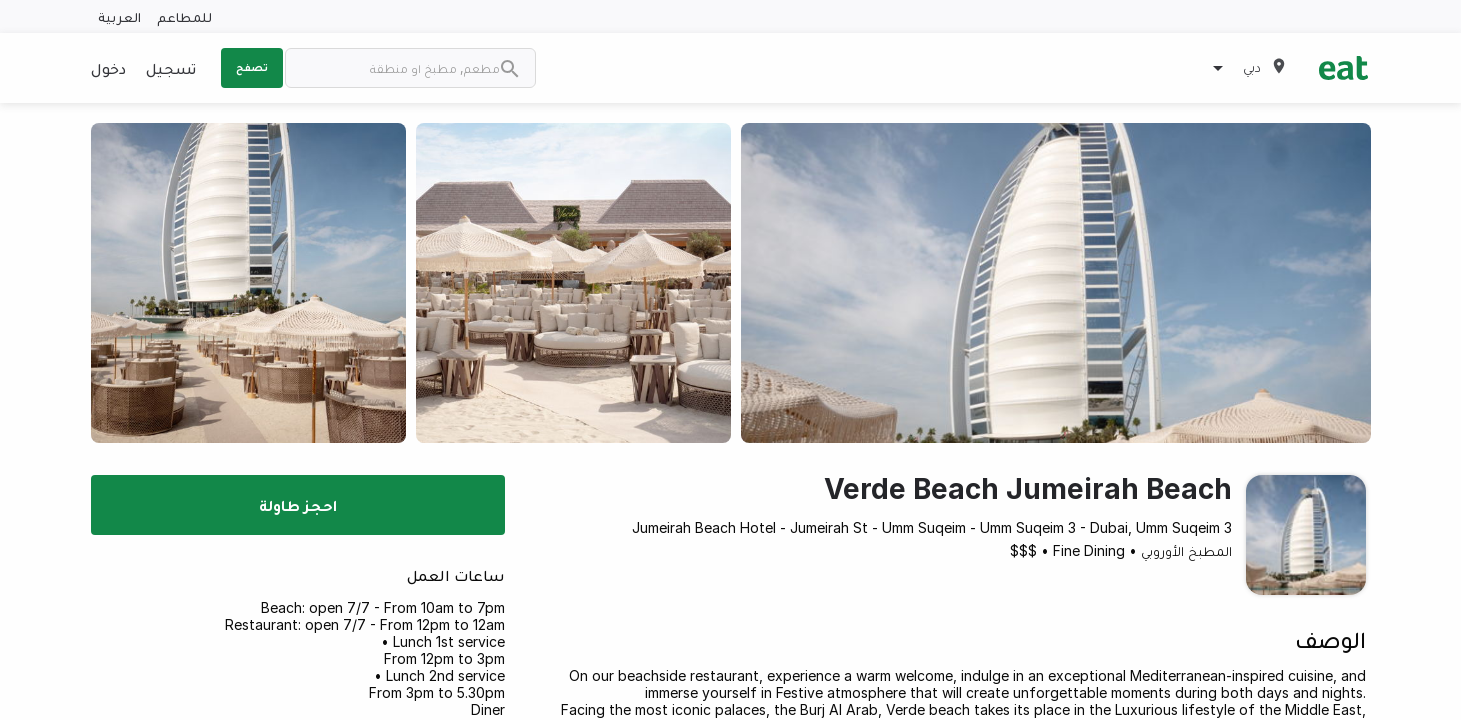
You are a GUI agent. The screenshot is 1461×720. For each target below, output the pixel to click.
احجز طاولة (298, 505)
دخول (108, 68)
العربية (119, 16)
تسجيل (171, 68)
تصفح (252, 67)
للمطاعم (184, 16)
